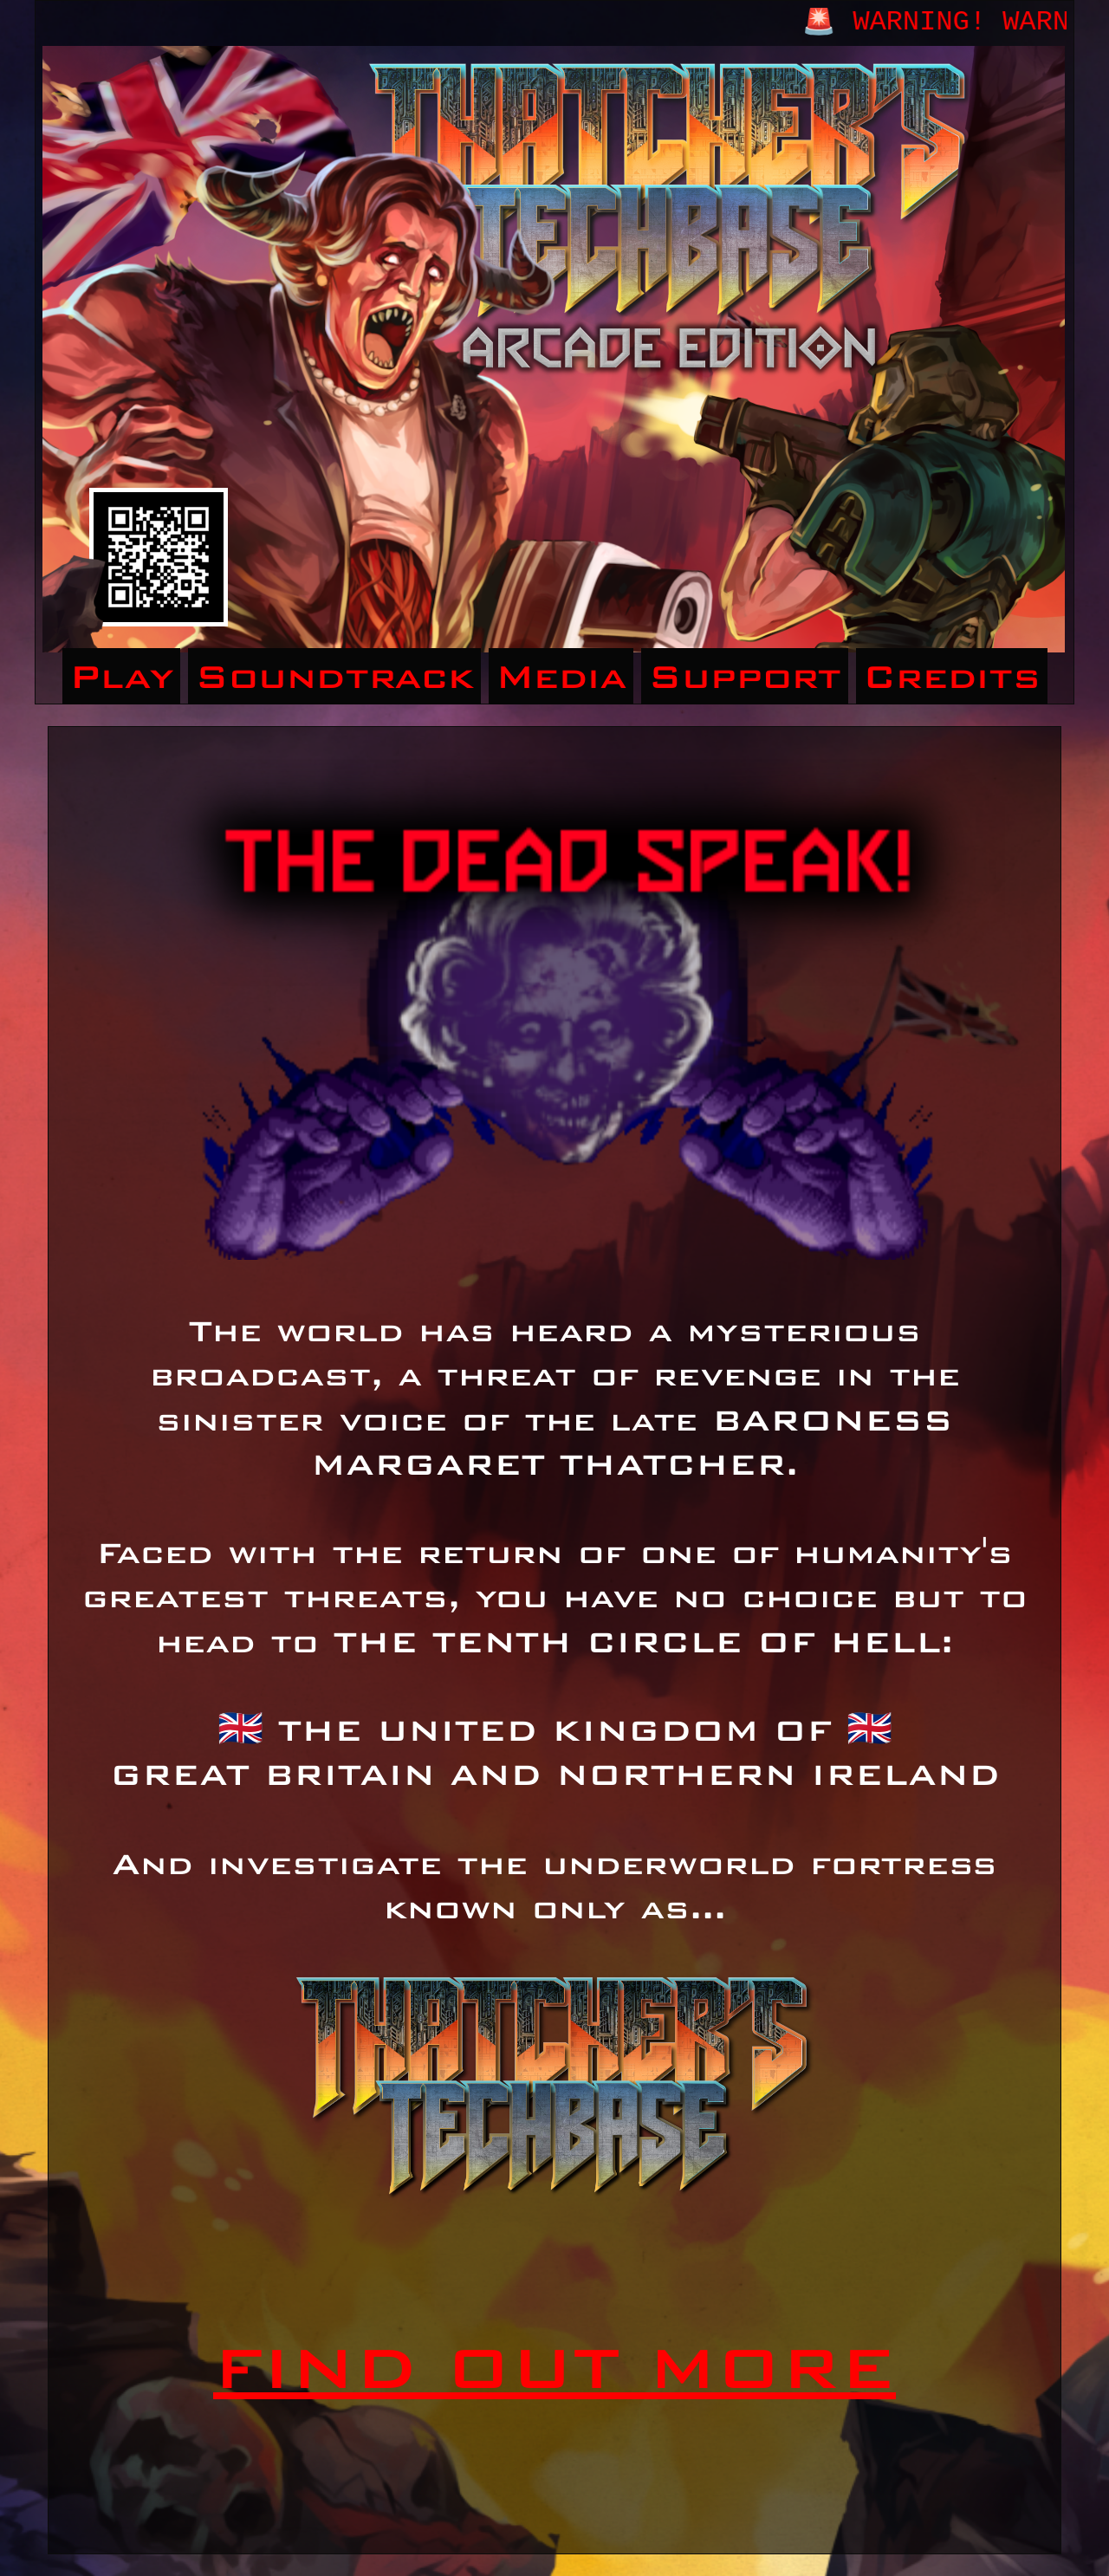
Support (744, 676)
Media (561, 676)
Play (121, 676)
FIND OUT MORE (554, 2367)
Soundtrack (334, 676)
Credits (952, 676)
